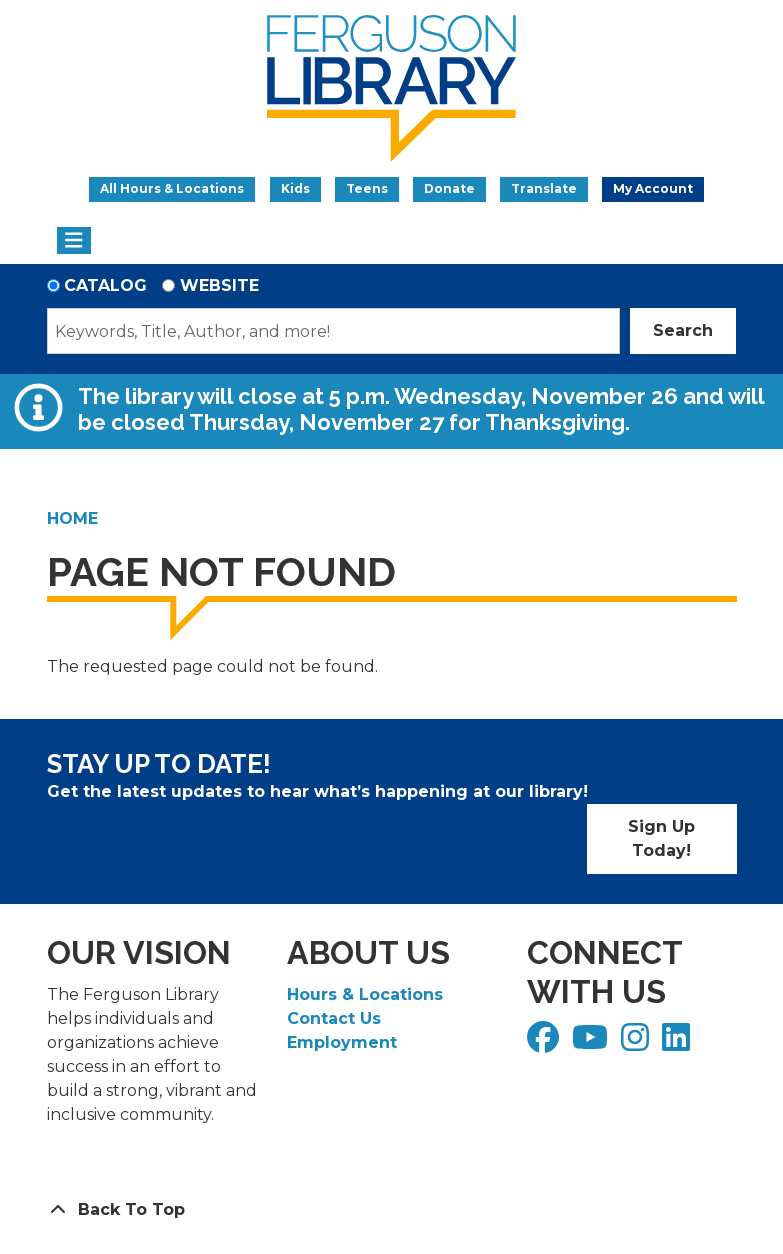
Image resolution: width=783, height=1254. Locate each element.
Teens (367, 188)
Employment (342, 1042)
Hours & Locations (365, 994)
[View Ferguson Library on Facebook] (545, 1043)
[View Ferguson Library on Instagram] (637, 1043)
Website (219, 285)
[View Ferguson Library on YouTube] (592, 1043)
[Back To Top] (392, 1210)
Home (72, 518)
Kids (295, 188)
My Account (653, 188)
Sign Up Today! (661, 838)
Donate (449, 188)
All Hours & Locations (172, 188)
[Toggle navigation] (74, 241)
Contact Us (334, 1018)
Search (683, 330)
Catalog (105, 285)
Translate (544, 188)
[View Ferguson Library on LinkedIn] (678, 1043)
